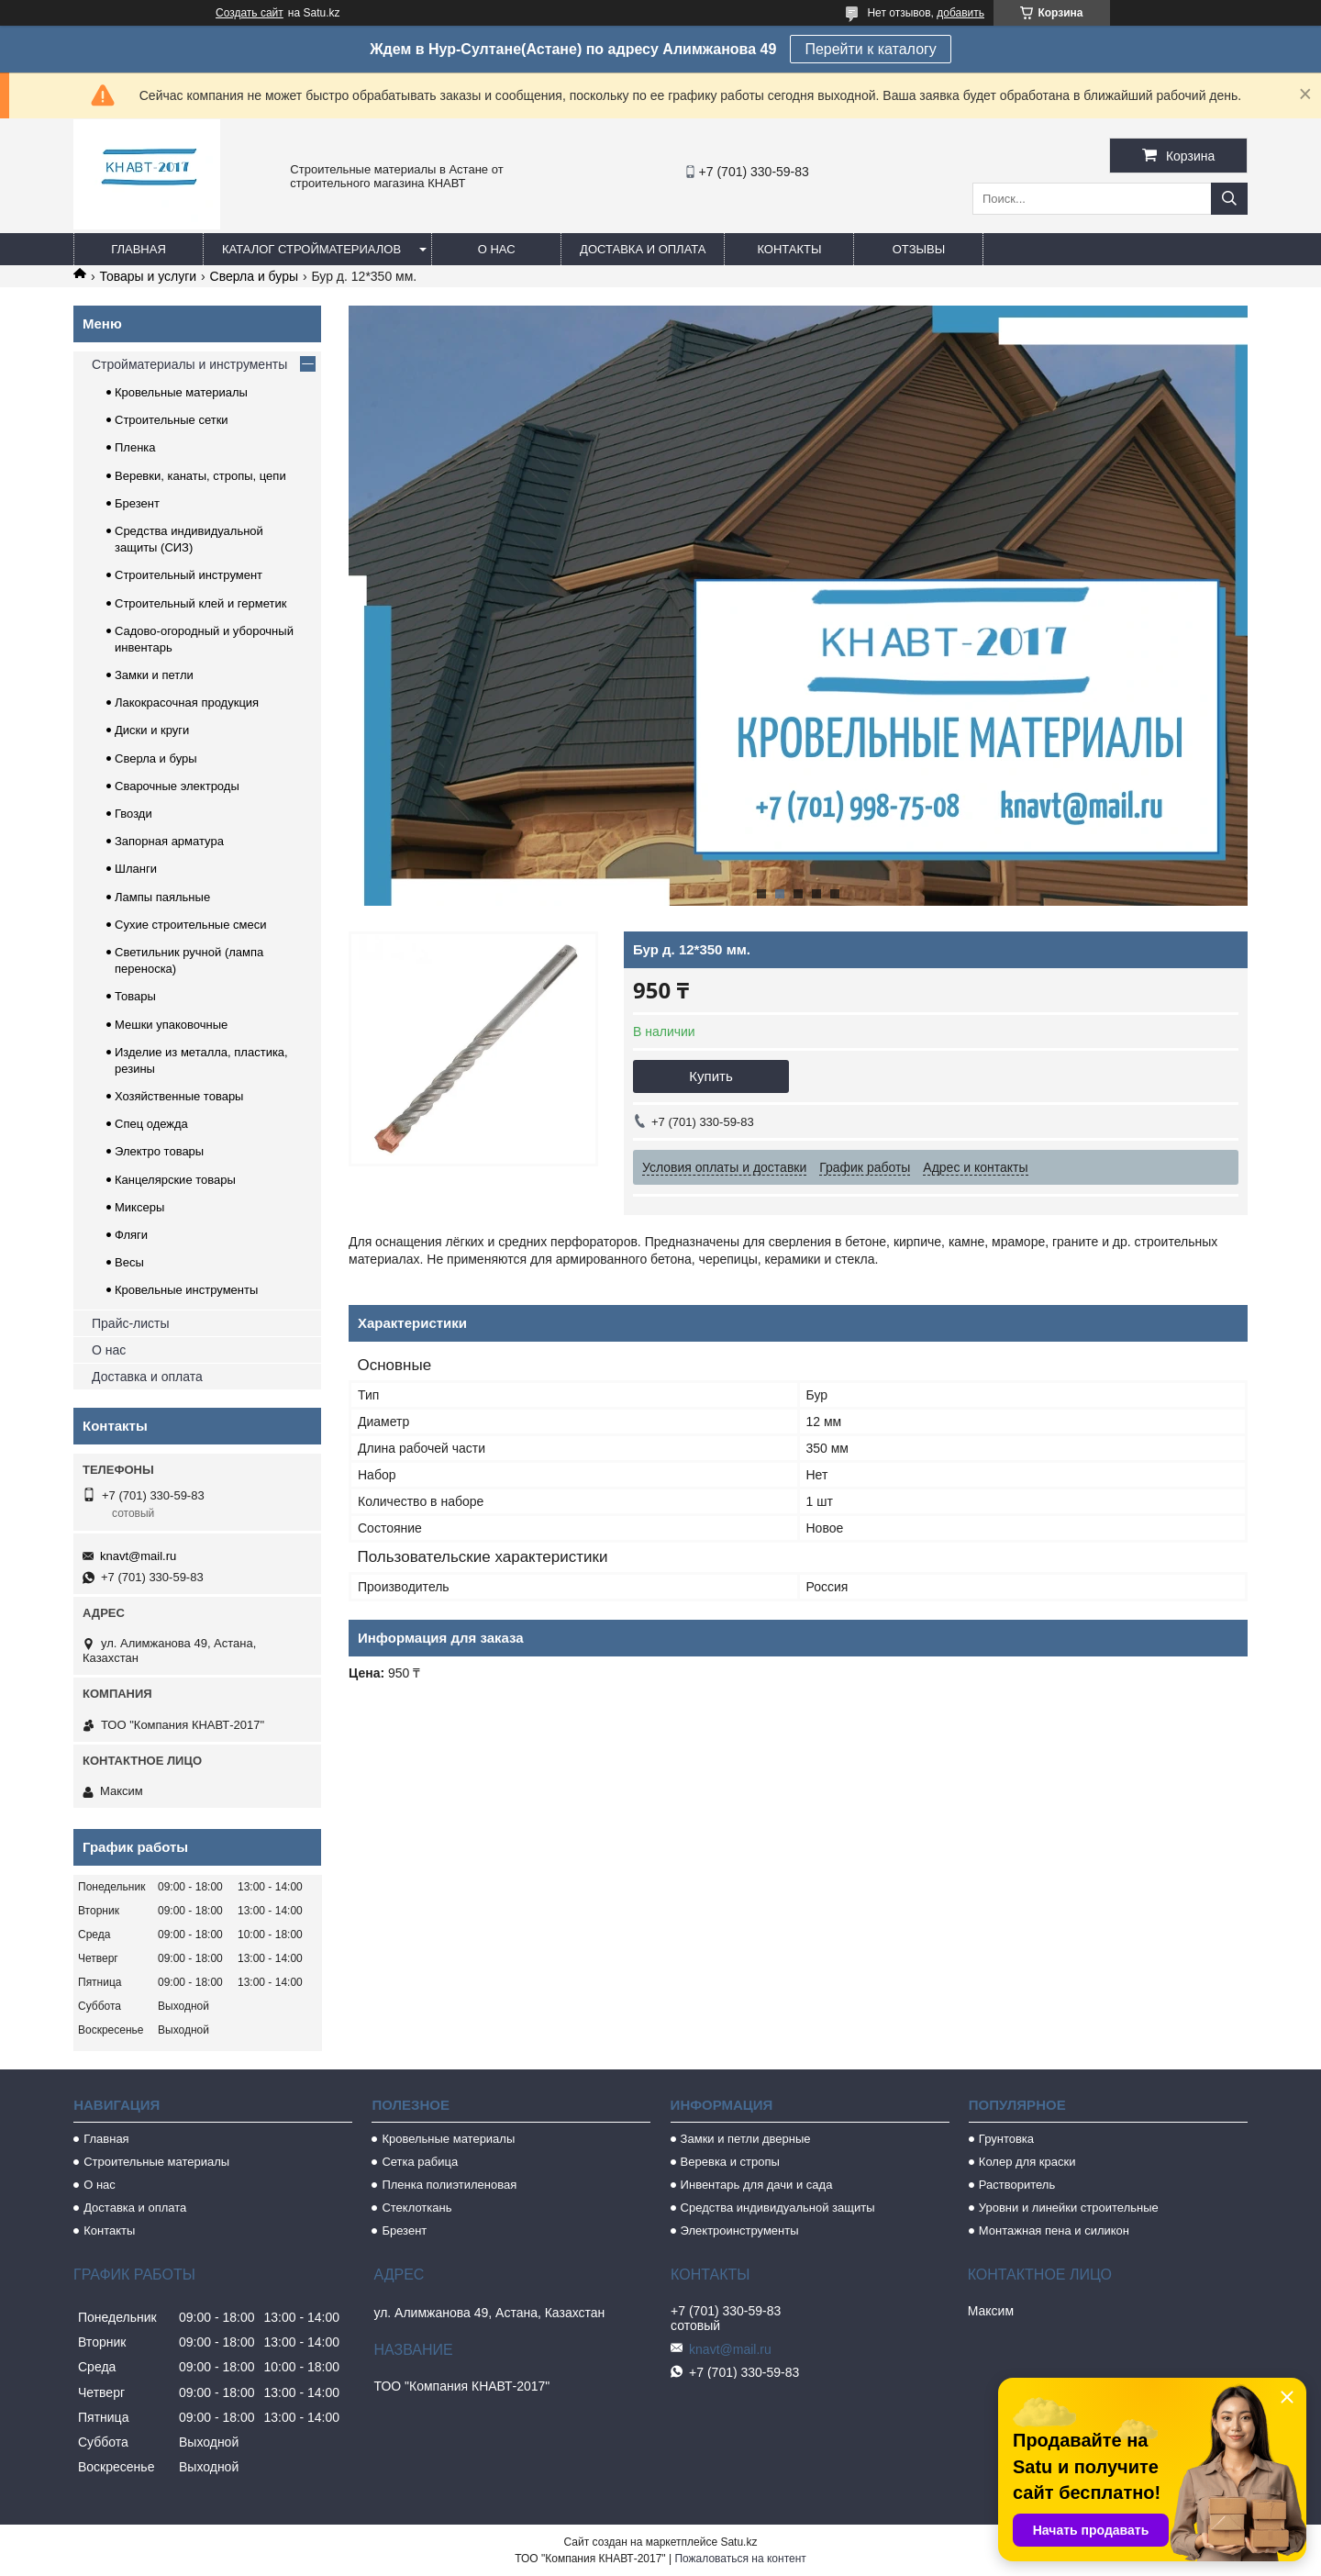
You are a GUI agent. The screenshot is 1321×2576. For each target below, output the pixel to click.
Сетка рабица (420, 2162)
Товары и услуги (147, 276)
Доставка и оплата (642, 249)
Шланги (136, 868)
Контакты (789, 249)
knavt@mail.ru (138, 1556)
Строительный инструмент (188, 575)
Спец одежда (151, 1124)
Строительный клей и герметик (200, 603)
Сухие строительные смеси (190, 924)
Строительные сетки (171, 420)
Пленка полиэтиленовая (449, 2184)
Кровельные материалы (181, 392)
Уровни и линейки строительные (1069, 2207)
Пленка (135, 447)
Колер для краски (1027, 2162)
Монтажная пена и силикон (1054, 2230)
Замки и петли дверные (746, 2139)
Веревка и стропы (730, 2162)
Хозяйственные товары (179, 1096)
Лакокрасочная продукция (187, 702)
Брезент (137, 503)
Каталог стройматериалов (311, 249)
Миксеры (139, 1207)
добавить (960, 12)
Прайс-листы (131, 1323)
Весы (129, 1262)
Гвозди (133, 813)
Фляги (131, 1235)
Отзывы (919, 249)
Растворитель (1017, 2184)
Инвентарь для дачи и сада (757, 2184)
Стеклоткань (416, 2207)
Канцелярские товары (175, 1180)
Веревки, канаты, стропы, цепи (200, 476)
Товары (135, 996)
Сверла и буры (254, 276)
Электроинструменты (740, 2230)
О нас (497, 249)
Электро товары (159, 1151)
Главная (138, 249)
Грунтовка (1006, 2139)
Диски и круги (152, 730)
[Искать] (1229, 199)
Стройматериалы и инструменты (189, 364)
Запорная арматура (169, 841)
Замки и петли (154, 675)
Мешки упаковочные (171, 1025)
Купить (710, 1076)
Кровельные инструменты (186, 1290)
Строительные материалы (156, 2162)
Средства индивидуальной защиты (778, 2207)
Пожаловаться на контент (739, 2558)
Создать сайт (249, 12)
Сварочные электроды (177, 786)
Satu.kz (738, 2542)
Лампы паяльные (162, 897)
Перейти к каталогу (870, 49)
